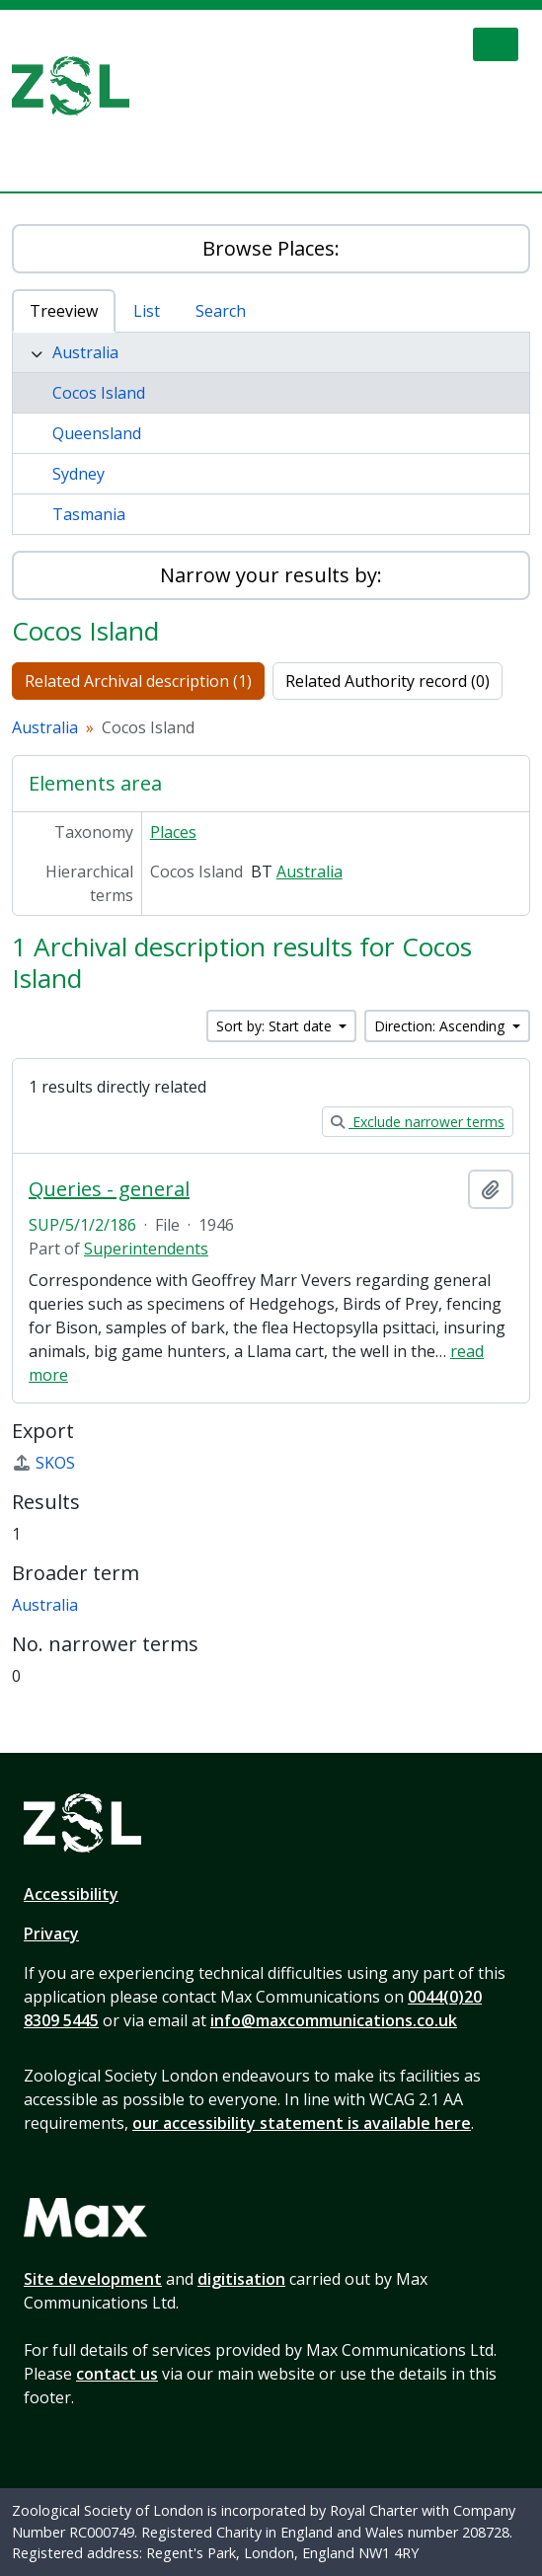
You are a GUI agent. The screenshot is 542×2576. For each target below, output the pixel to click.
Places (173, 832)
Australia (85, 352)
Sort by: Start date (276, 1026)
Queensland (96, 433)
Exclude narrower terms (417, 1121)
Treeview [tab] (64, 311)
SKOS (43, 1463)
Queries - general (109, 1189)
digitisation (241, 2279)
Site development (93, 2279)
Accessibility (71, 1894)
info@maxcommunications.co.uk (333, 2020)
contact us (117, 2374)
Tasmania (88, 514)
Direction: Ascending (441, 1026)
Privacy (51, 1933)
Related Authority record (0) (387, 681)
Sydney (78, 474)
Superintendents (146, 1248)
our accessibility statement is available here (301, 2123)
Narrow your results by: (271, 575)
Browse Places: (271, 248)
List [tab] (146, 311)
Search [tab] (220, 311)
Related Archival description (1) (138, 681)
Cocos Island (98, 393)
